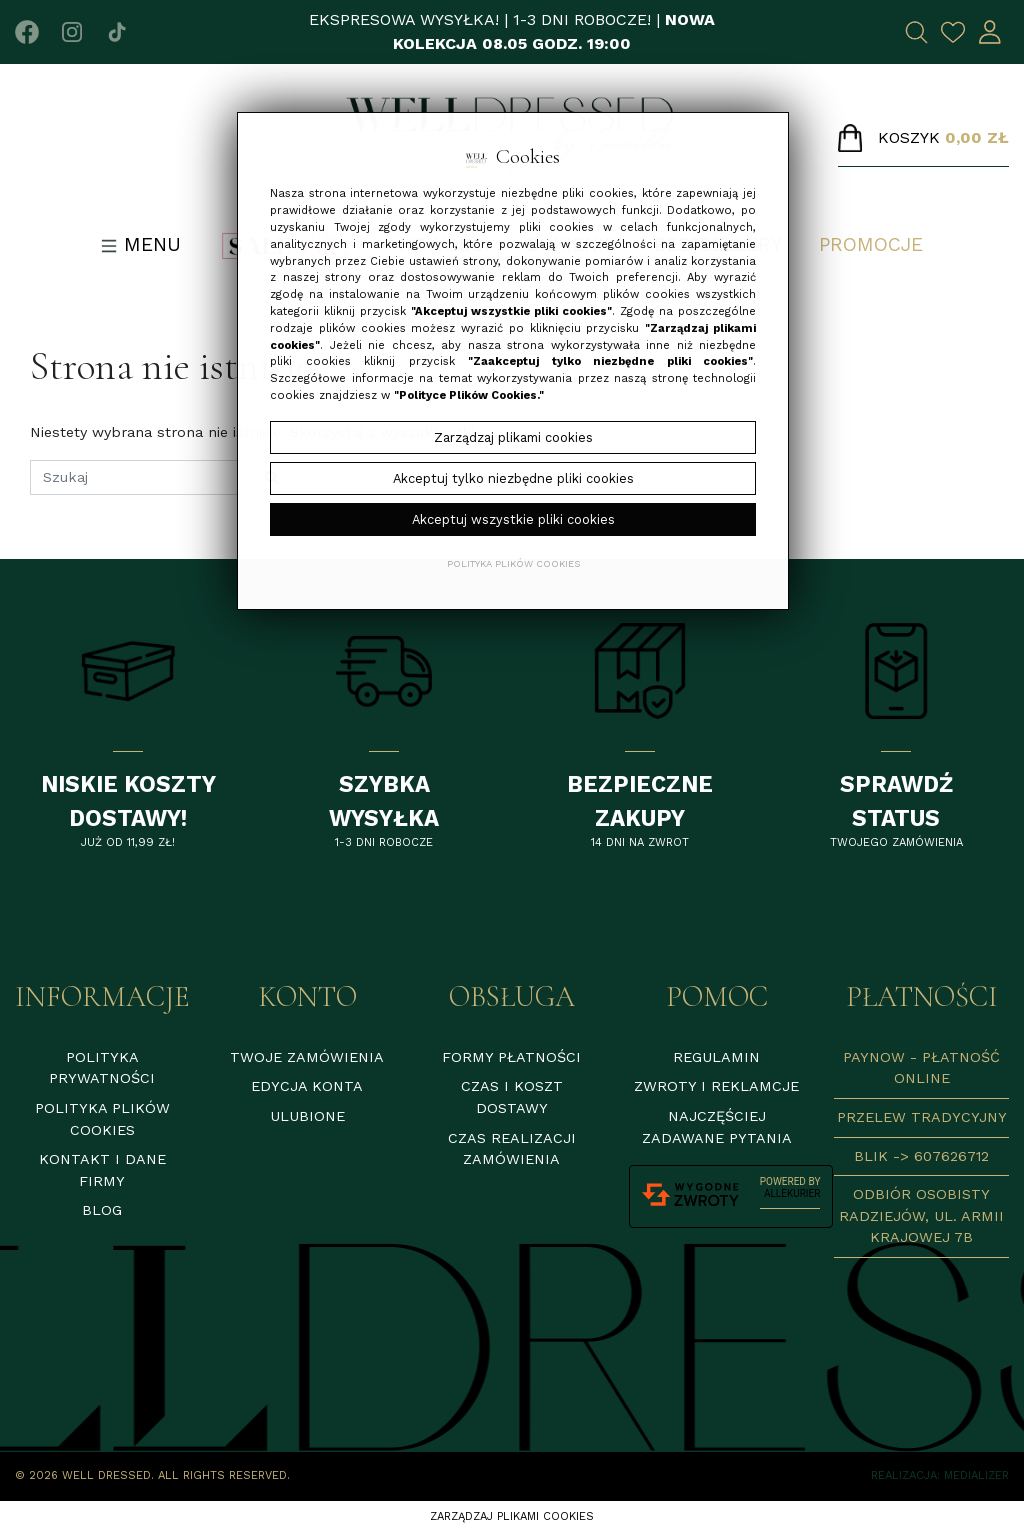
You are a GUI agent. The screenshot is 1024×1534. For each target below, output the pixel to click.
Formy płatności (511, 1057)
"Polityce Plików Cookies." (469, 395)
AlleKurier (792, 1193)
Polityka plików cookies (513, 563)
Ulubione (307, 1116)
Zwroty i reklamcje (716, 1086)
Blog (102, 1210)
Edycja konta (307, 1086)
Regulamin (716, 1057)
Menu (141, 244)
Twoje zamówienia (307, 1057)
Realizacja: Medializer (940, 1475)
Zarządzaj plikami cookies (512, 1516)
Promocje (871, 244)
